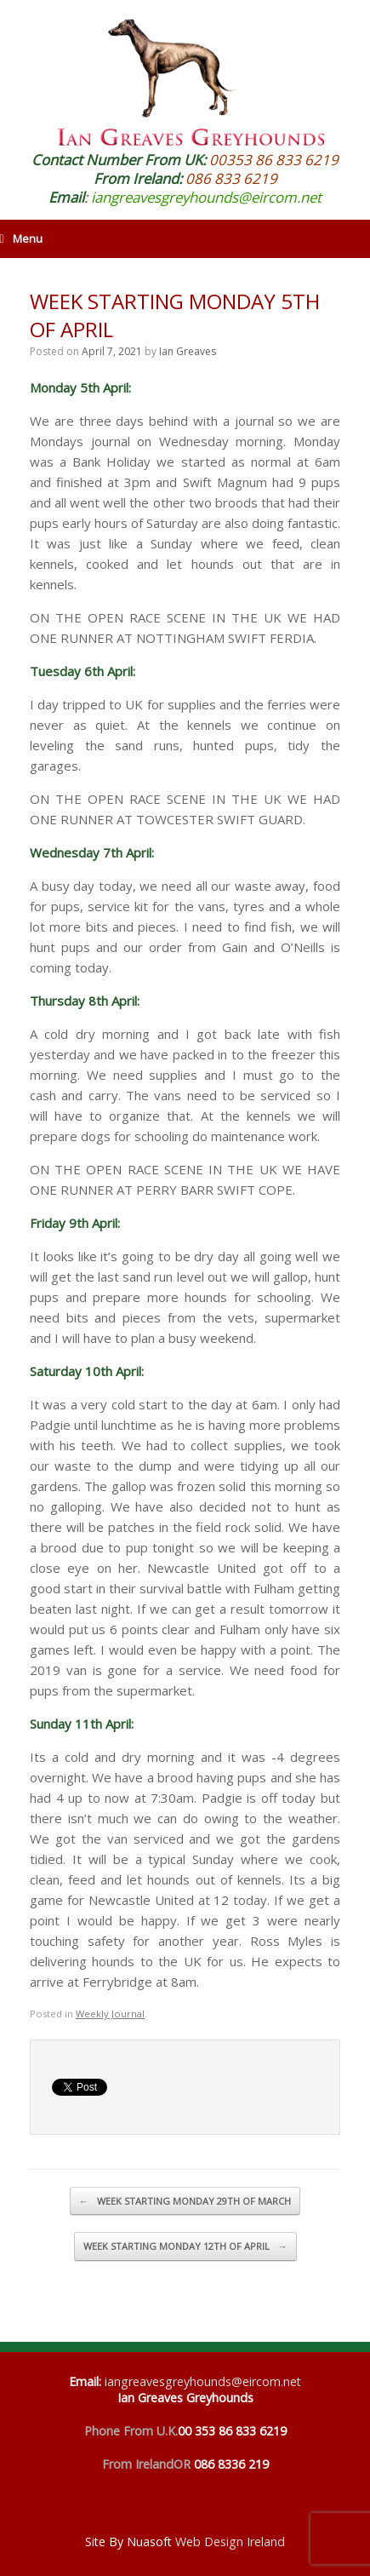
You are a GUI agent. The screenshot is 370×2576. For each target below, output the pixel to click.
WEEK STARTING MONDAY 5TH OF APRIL (175, 314)
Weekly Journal (110, 2013)
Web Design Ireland (230, 2541)
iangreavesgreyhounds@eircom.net (206, 197)
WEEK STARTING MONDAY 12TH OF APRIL (185, 2246)
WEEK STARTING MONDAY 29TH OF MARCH (185, 2201)
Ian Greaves (187, 351)
